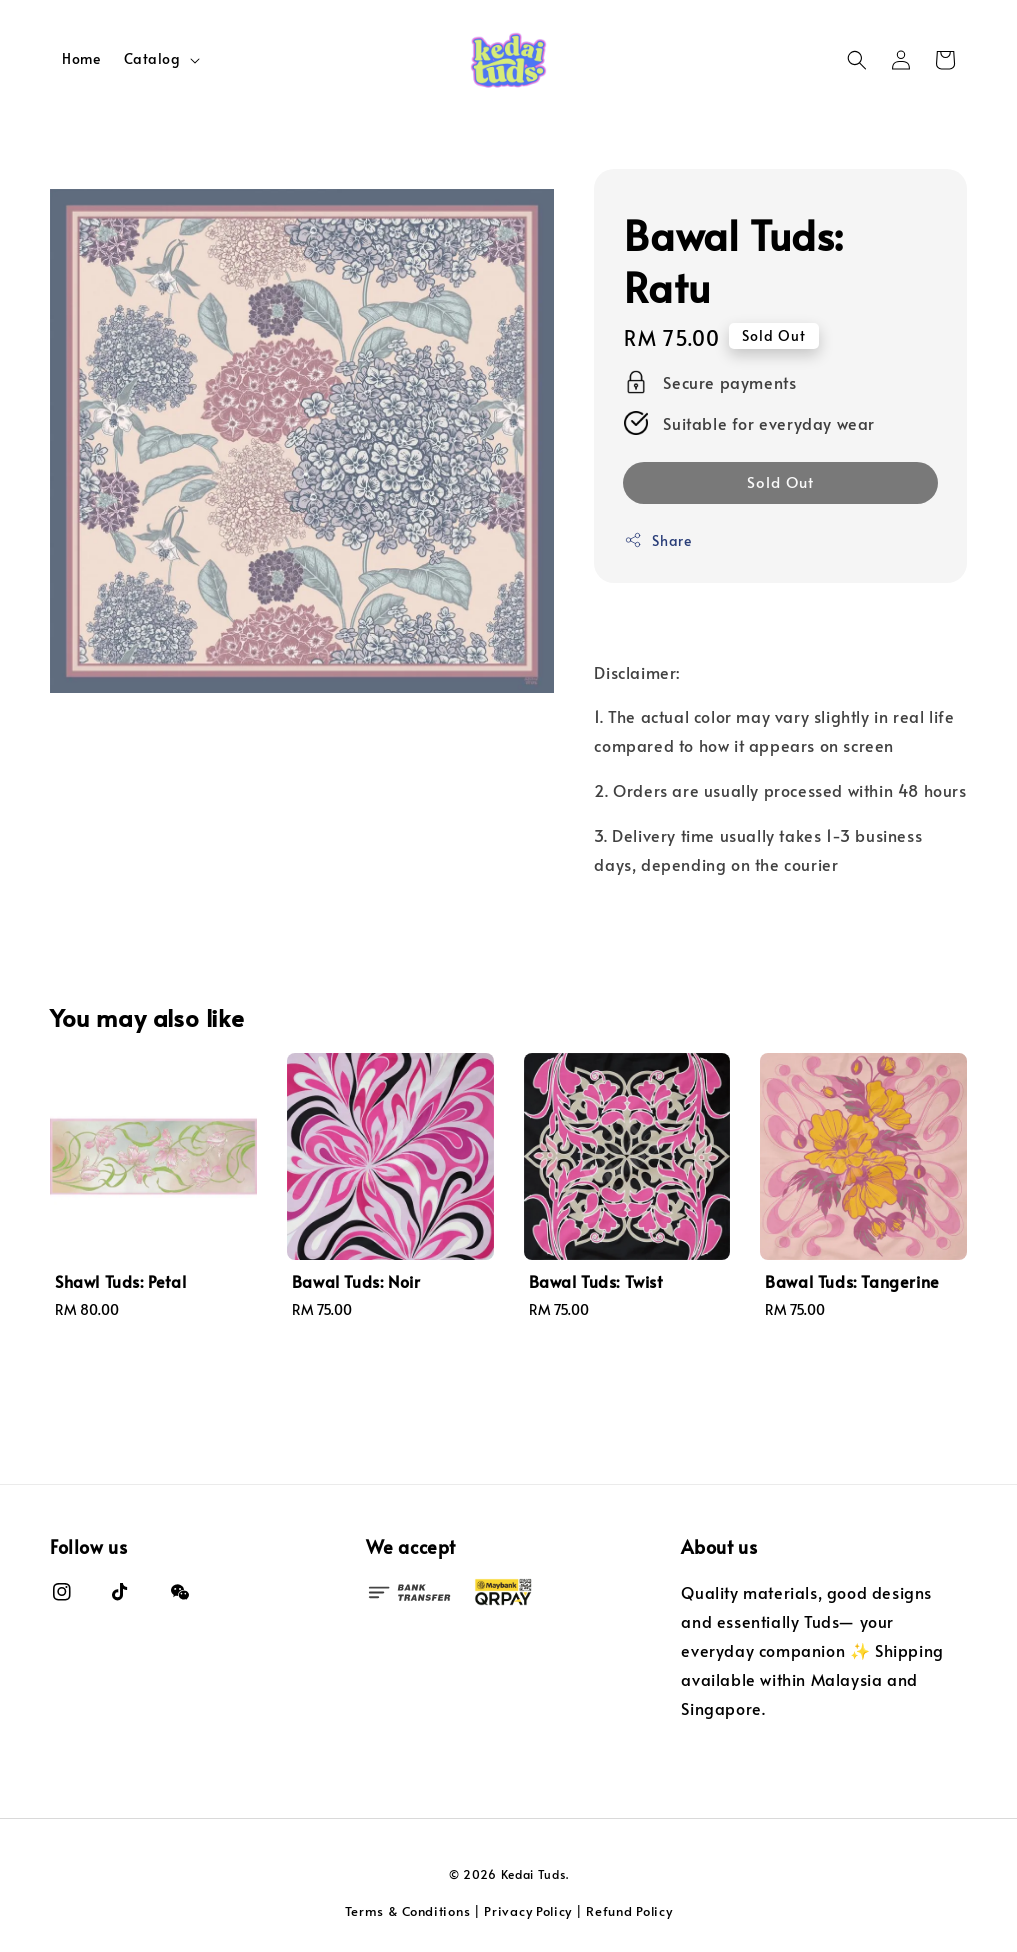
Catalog (152, 59)
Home (81, 58)
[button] (857, 60)
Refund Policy (629, 1911)
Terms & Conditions (408, 1911)
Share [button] (657, 540)
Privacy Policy (528, 1911)
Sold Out (780, 481)
